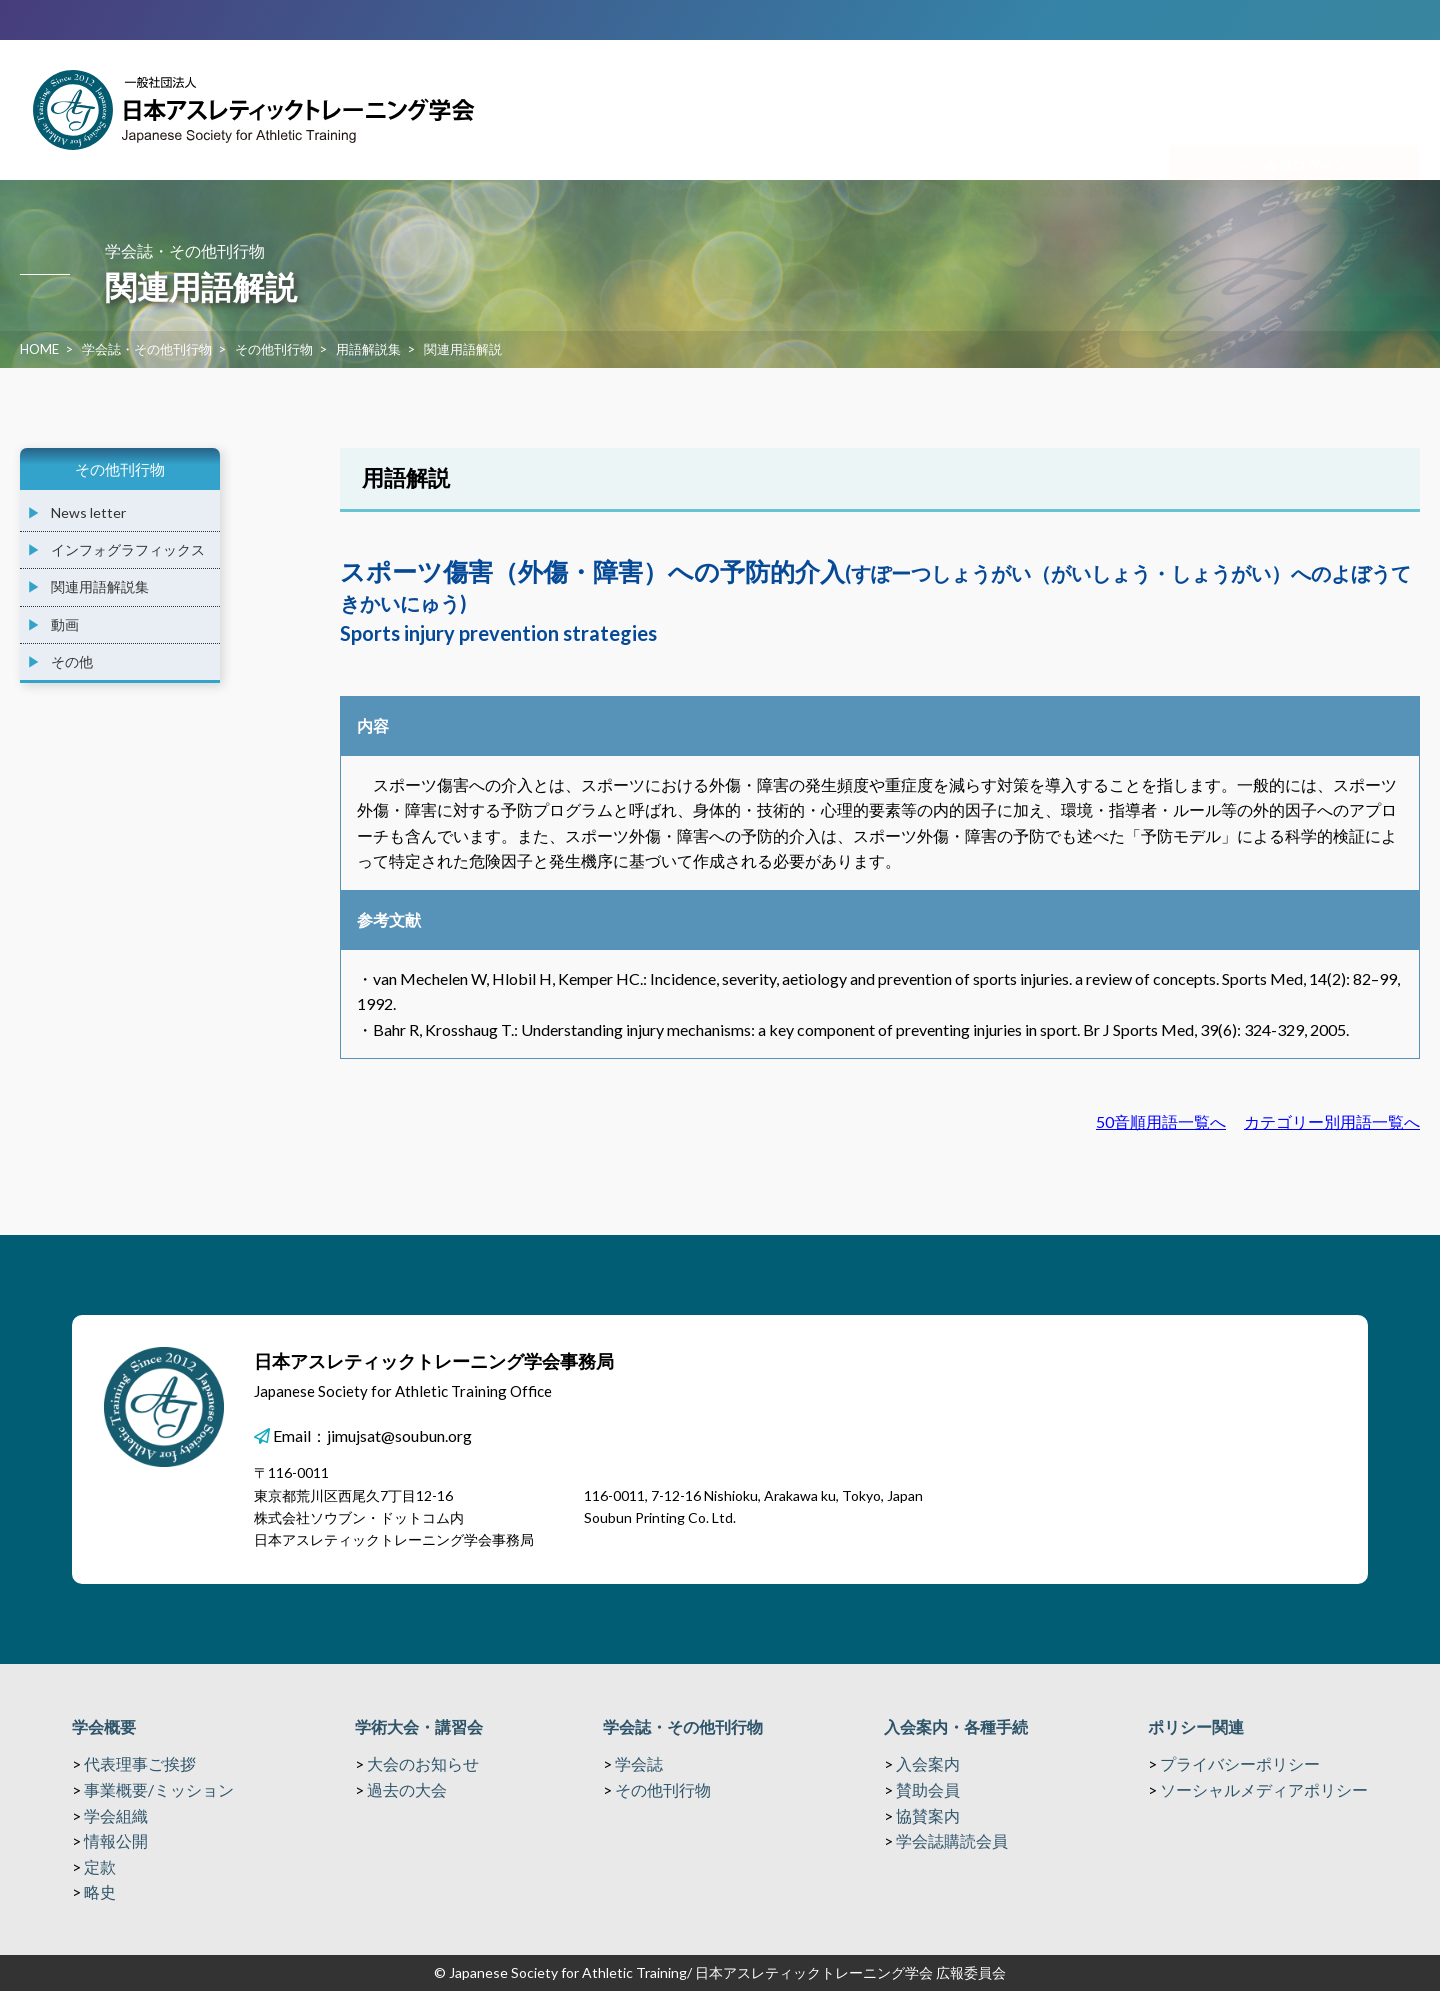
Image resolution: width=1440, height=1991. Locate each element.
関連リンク (1356, 144)
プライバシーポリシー (1240, 1763)
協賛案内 (928, 1815)
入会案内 (928, 1763)
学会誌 (639, 1763)
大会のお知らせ (423, 1763)
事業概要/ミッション (159, 1789)
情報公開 (116, 1840)
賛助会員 (928, 1789)
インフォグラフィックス (128, 549)
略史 (100, 1891)
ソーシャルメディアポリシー (1264, 1789)
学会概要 (104, 1726)
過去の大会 (407, 1789)
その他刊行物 (274, 349)
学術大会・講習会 (419, 1726)
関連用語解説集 (100, 586)
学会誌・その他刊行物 (147, 349)
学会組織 (116, 1815)
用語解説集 (368, 349)
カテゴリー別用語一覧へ (1332, 1121)
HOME (39, 349)
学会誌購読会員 (952, 1840)
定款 (100, 1866)
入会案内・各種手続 (956, 1726)
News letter (88, 512)
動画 (65, 624)
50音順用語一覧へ (1161, 1121)
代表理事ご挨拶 (140, 1763)
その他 (72, 661)
